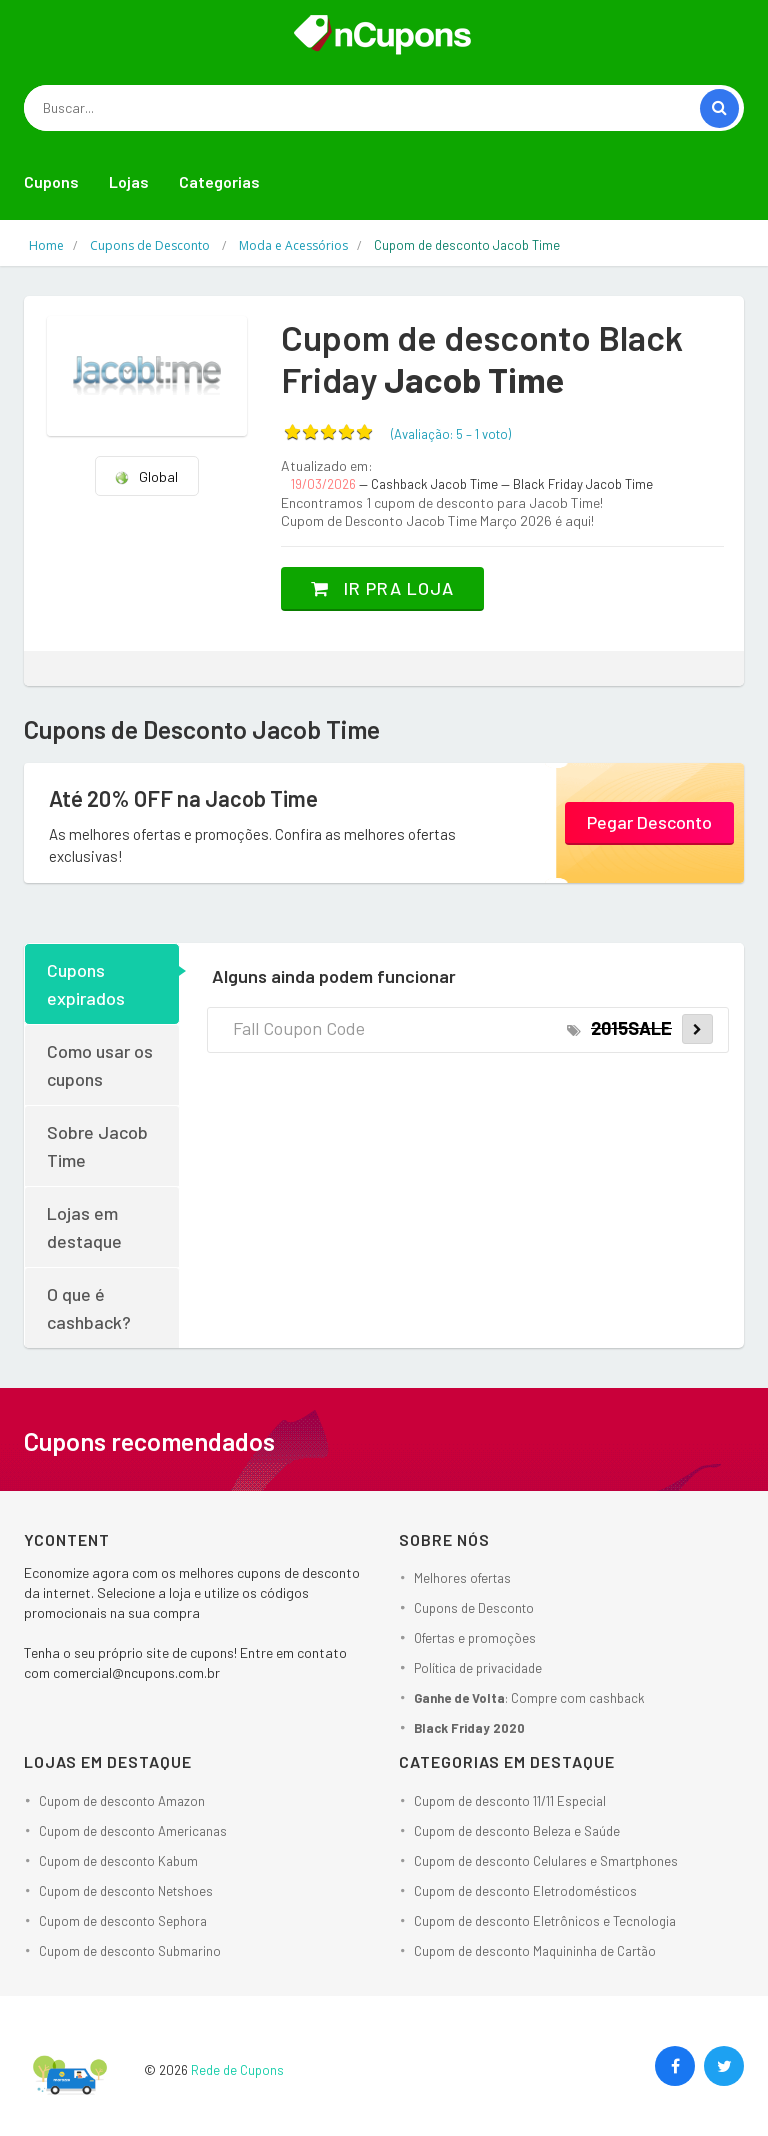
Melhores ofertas (462, 1578)
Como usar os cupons (100, 1065)
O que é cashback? (89, 1308)
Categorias (219, 181)
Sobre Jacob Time (97, 1146)
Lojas (129, 181)
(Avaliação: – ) (451, 434)
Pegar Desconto (649, 822)
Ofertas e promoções (475, 1638)
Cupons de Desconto (474, 1608)
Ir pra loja (382, 588)
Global (146, 476)
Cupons (51, 181)
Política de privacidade (478, 1668)
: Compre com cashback (529, 1698)
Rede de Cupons (237, 2070)
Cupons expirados (86, 984)
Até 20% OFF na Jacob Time (183, 798)
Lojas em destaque (84, 1227)
